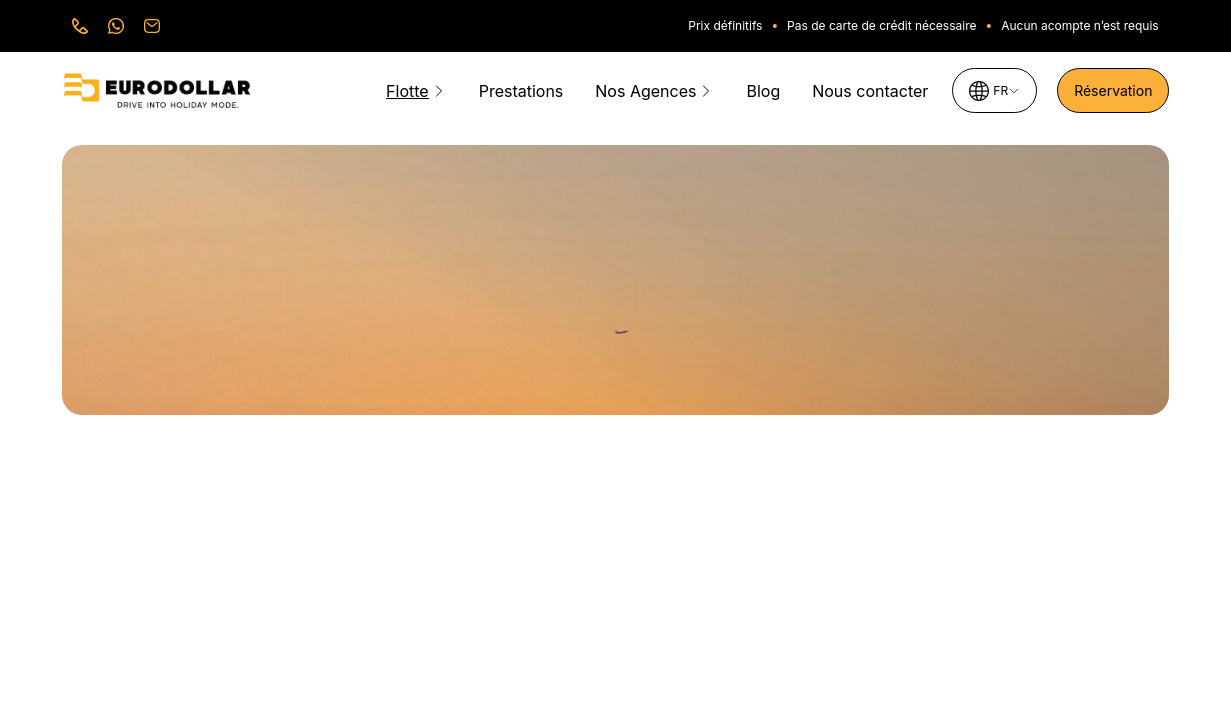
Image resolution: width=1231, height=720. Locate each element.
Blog (763, 91)
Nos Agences (645, 91)
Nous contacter (870, 91)
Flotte (407, 91)
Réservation (1113, 90)
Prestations (521, 91)
